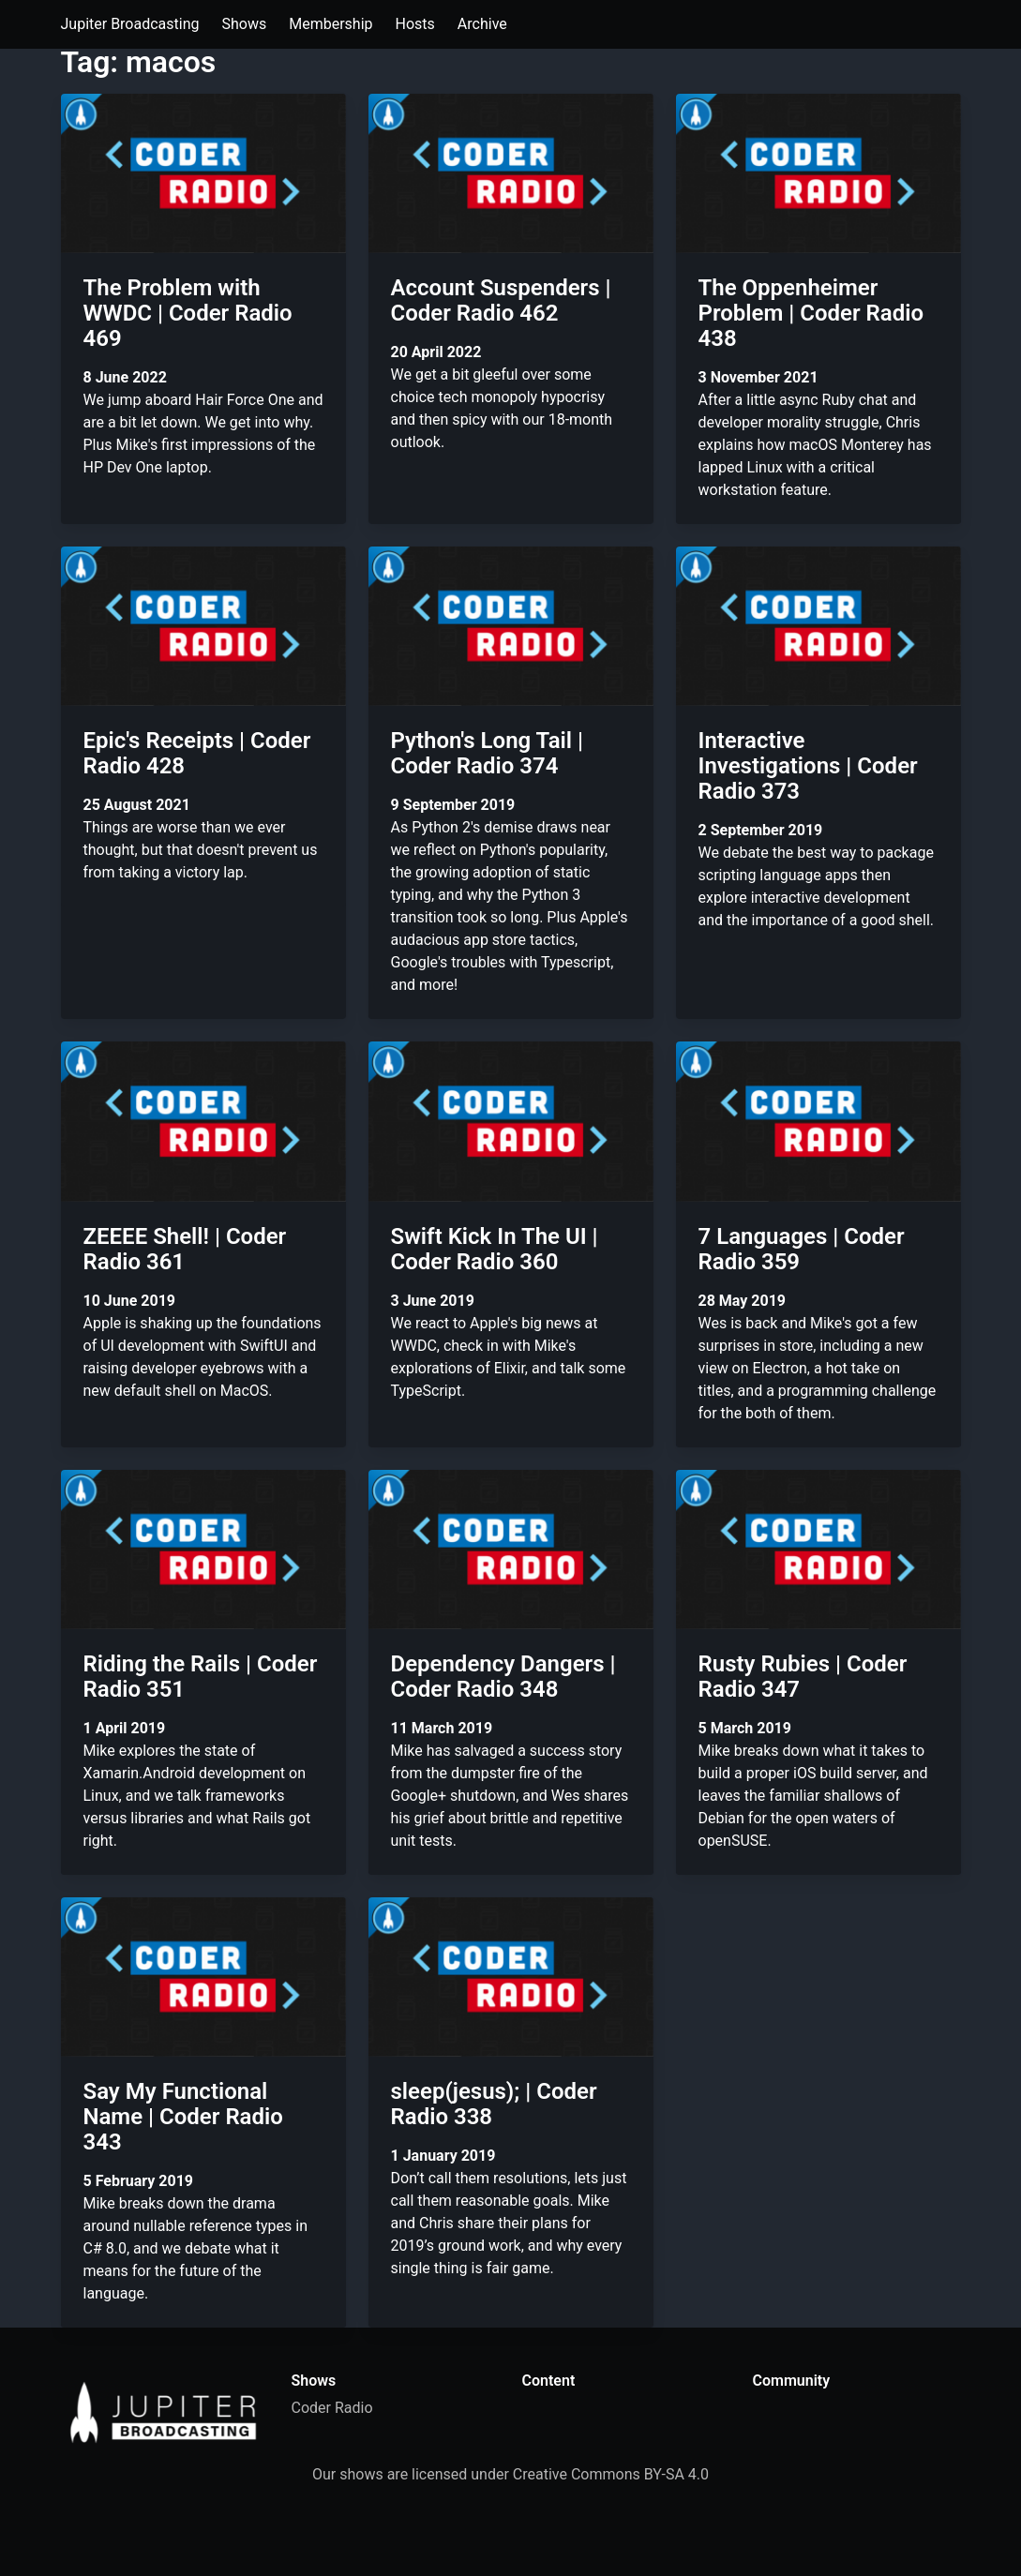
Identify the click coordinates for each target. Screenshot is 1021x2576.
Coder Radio (332, 2408)
